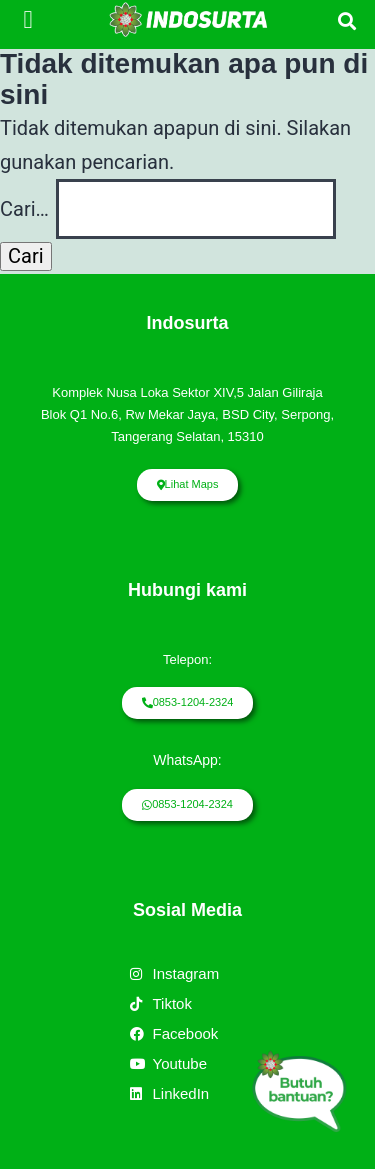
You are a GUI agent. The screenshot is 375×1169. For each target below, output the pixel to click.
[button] (28, 20)
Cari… (24, 209)
